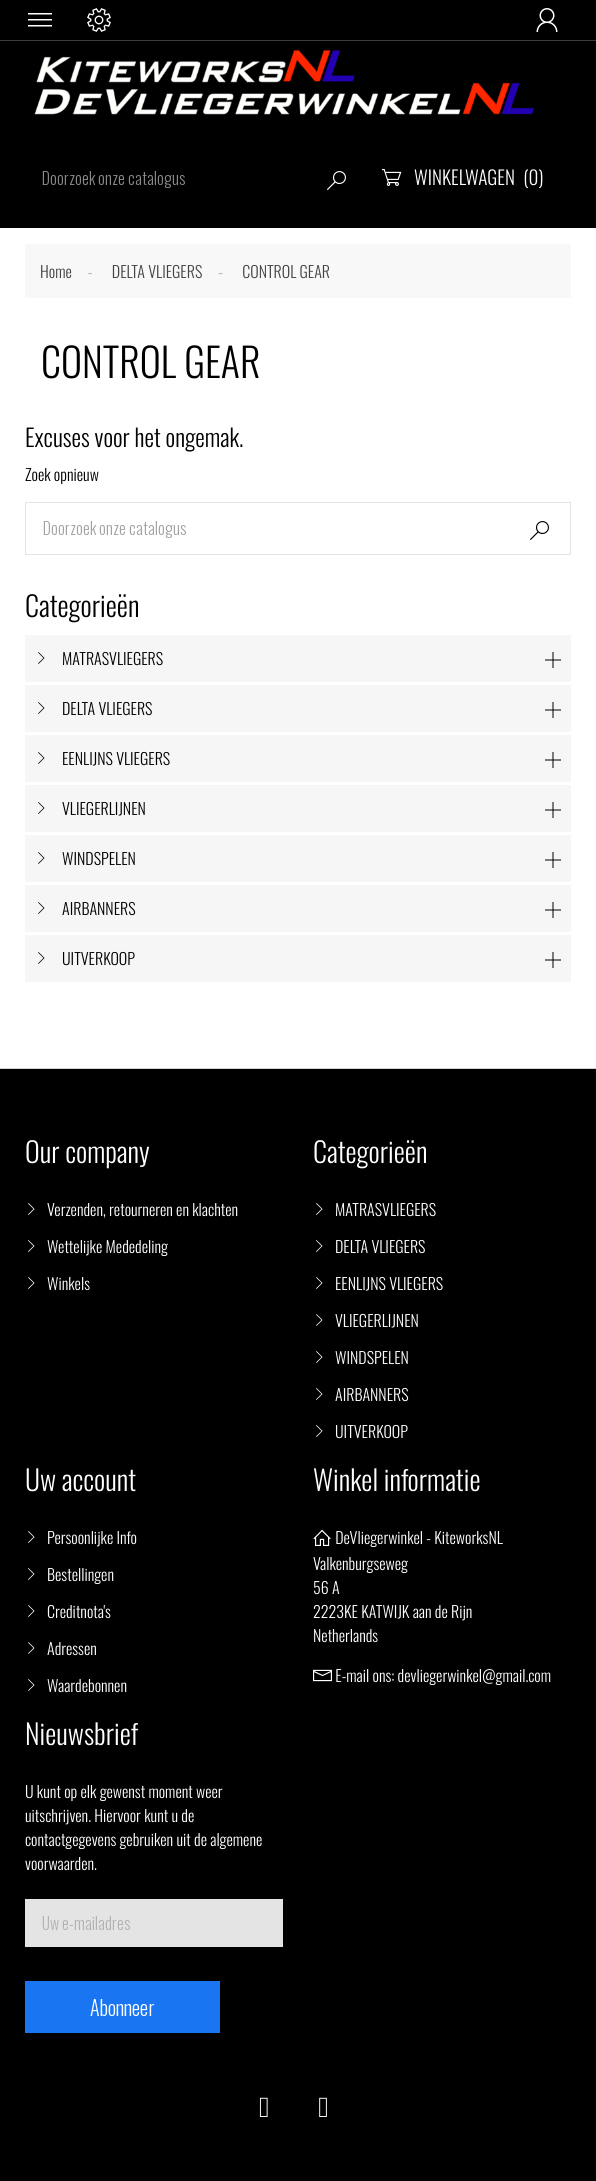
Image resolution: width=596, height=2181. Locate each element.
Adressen (72, 1648)
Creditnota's (79, 1611)
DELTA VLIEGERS (107, 708)
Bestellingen (80, 1574)
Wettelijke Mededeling (107, 1246)
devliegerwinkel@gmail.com (474, 1675)
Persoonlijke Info (92, 1537)
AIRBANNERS (99, 908)
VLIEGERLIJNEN (104, 808)
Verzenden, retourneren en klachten (142, 1209)
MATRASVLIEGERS (112, 658)
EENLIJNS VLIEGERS (116, 758)
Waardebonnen (87, 1685)
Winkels (68, 1283)
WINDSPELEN (99, 858)
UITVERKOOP (98, 958)
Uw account (80, 1479)
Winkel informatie (396, 1479)
